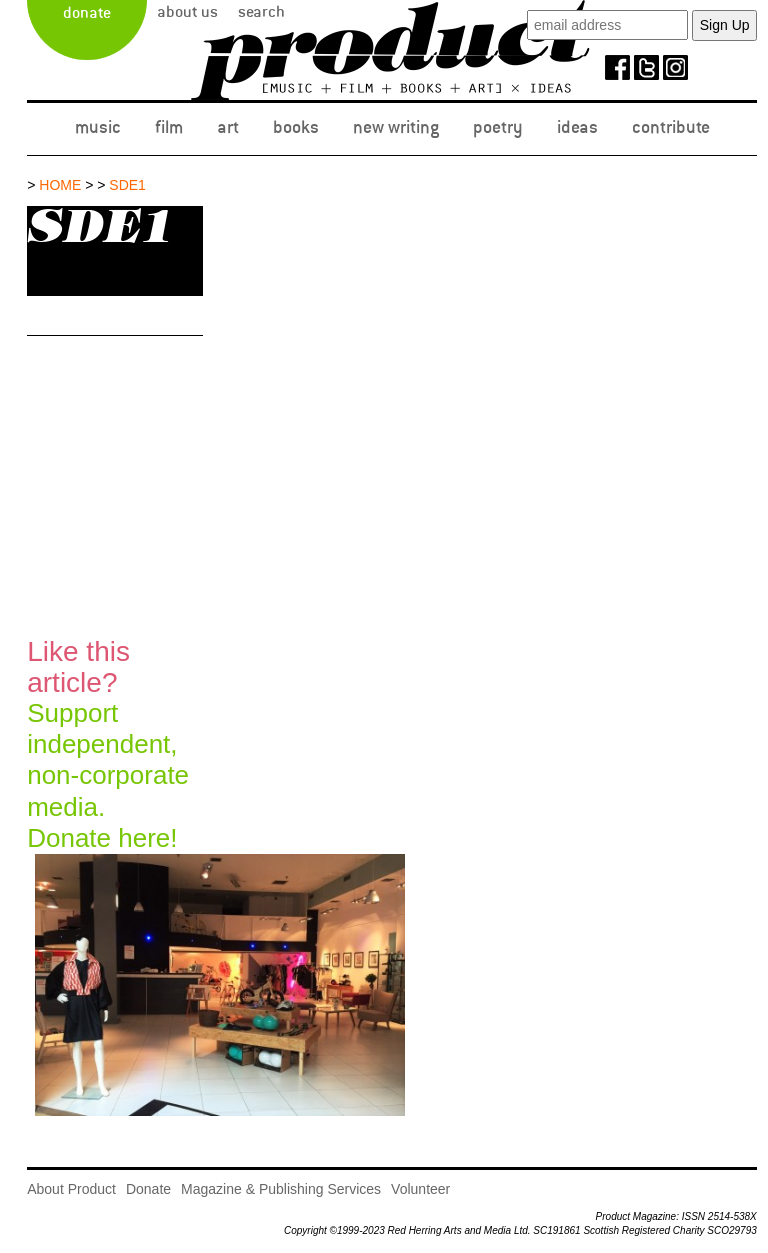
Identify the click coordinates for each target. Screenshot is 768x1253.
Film (169, 127)
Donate (87, 13)
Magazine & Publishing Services (281, 1189)
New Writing (396, 127)
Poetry (498, 127)
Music (98, 127)
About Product (71, 1189)
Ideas (577, 127)
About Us (187, 12)
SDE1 (127, 185)
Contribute (671, 127)
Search (261, 12)
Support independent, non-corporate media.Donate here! (108, 744)
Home (60, 185)
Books (296, 127)
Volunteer (420, 1189)
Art (228, 127)
